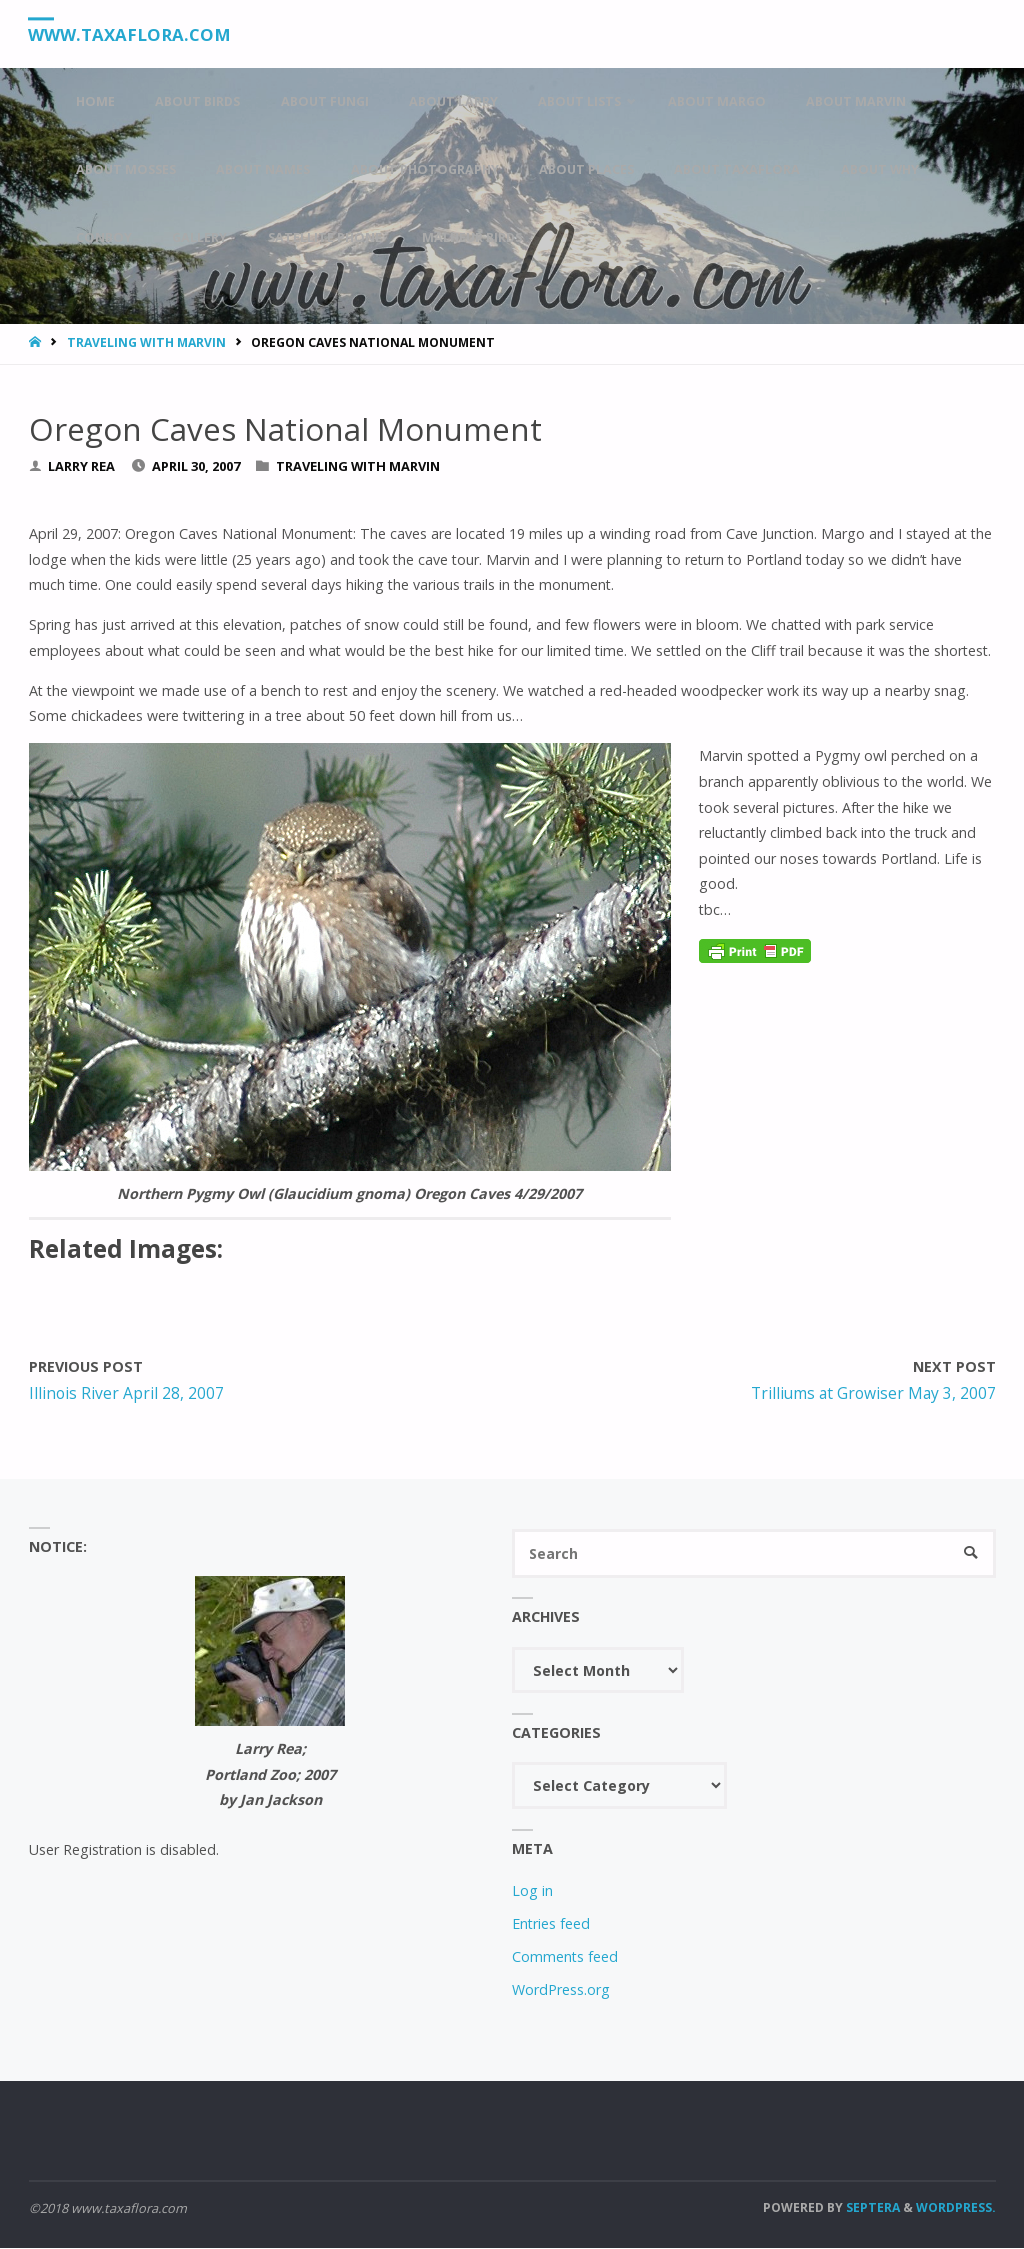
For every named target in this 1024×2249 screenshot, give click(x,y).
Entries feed (551, 1924)
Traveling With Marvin (146, 342)
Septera (871, 2208)
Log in (532, 1891)
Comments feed (565, 1957)
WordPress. (956, 2208)
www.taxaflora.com (132, 34)
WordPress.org (561, 1990)
